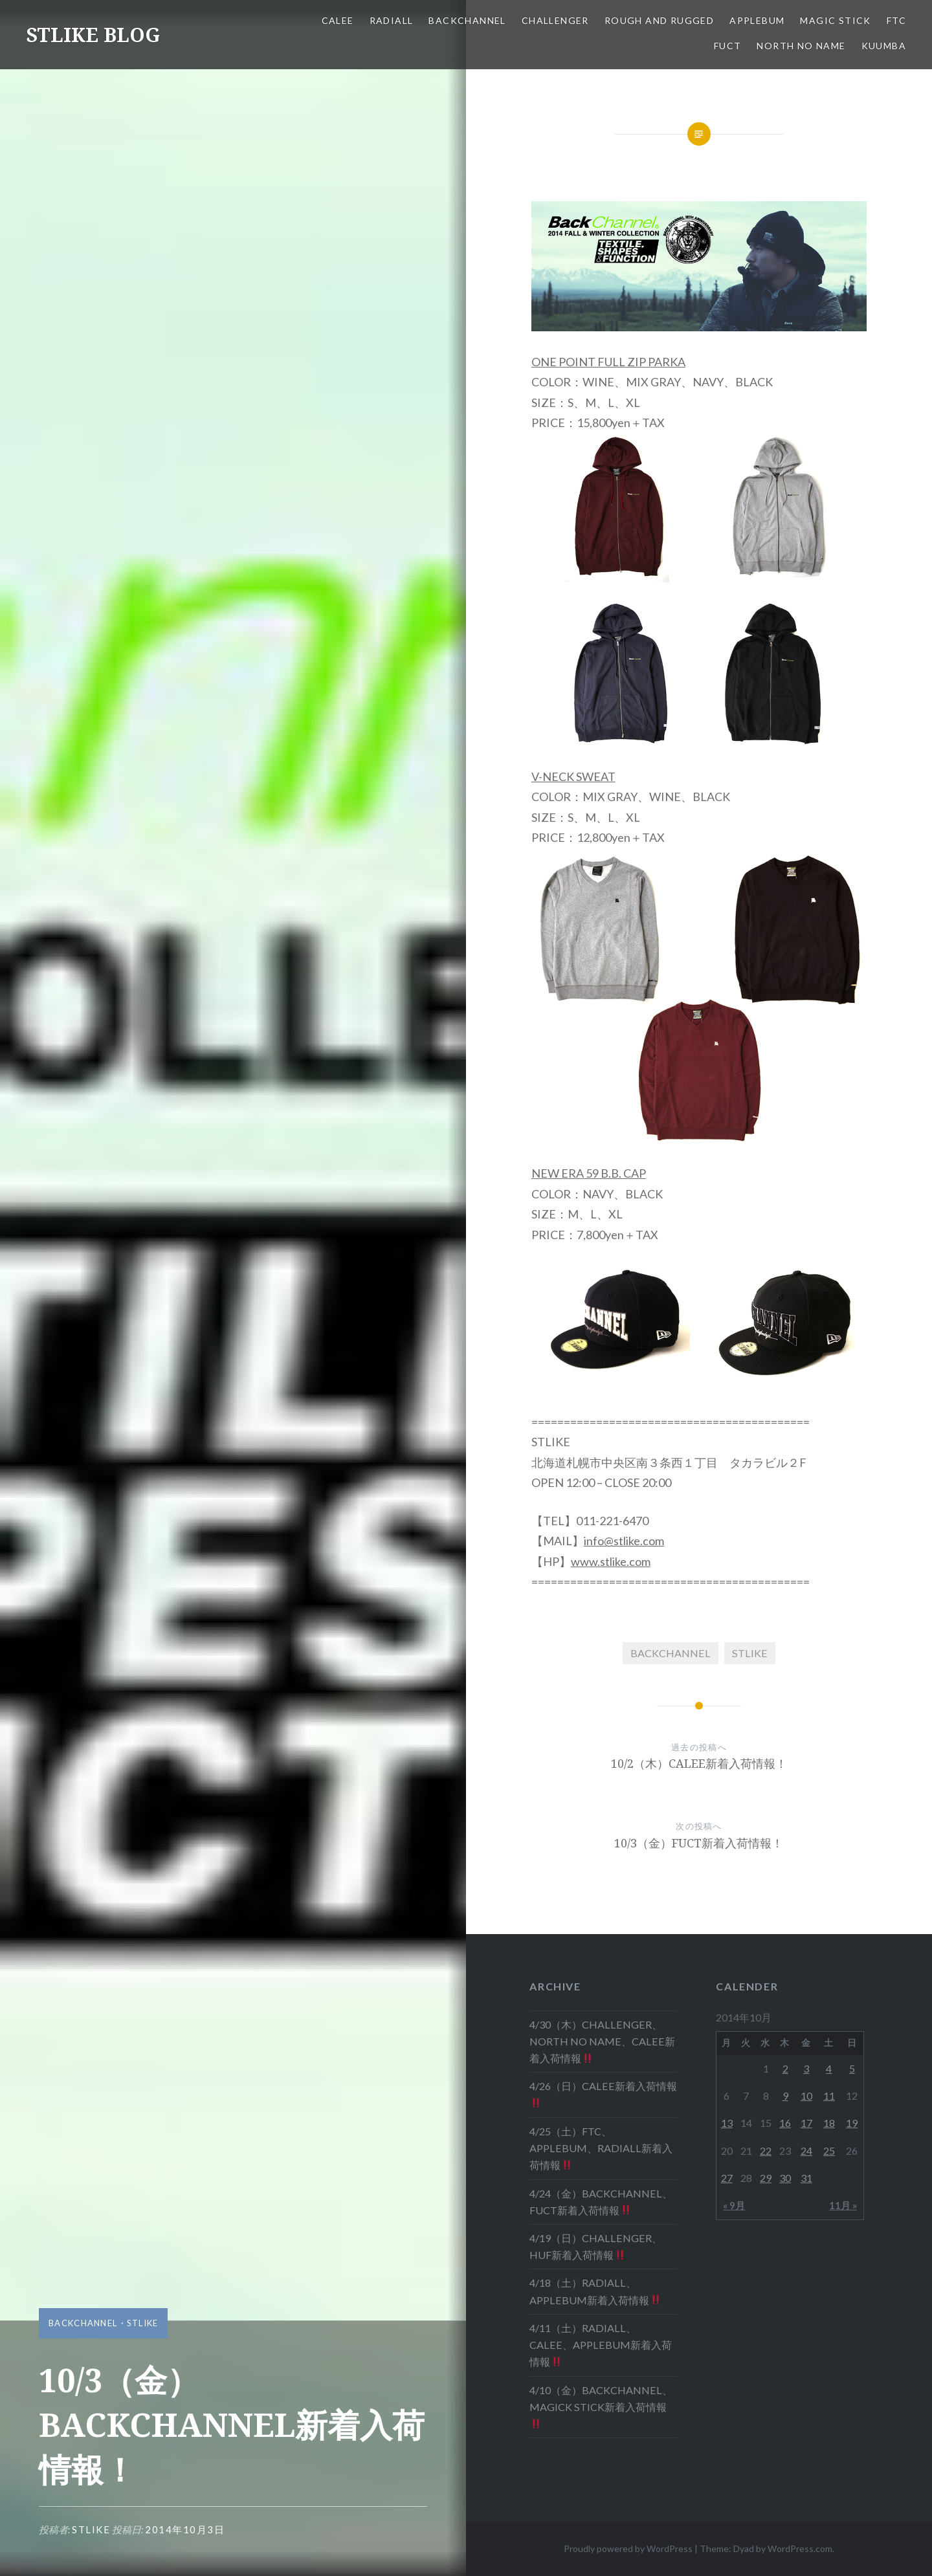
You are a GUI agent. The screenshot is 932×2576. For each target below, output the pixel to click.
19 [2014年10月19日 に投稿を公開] (852, 2123)
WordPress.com (800, 2548)
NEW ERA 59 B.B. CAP (588, 1173)
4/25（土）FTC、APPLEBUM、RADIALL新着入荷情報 (600, 2148)
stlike (91, 2529)
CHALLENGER (555, 20)
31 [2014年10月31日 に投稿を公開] (806, 2178)
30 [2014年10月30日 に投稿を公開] (785, 2178)
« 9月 (734, 2205)
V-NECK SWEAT (573, 776)
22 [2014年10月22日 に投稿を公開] (765, 2150)
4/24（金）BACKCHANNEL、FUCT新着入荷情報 (600, 2201)
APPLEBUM (756, 20)
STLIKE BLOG (93, 34)
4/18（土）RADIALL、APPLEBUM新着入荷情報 (594, 2291)
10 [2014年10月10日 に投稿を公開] (806, 2095)
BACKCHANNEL (466, 20)
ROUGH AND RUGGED (659, 20)
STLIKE (143, 2323)
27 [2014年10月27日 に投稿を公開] (727, 2178)
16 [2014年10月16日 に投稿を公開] (785, 2123)
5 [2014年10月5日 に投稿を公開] (852, 2068)
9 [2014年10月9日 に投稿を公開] (785, 2095)
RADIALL (392, 20)
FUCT (728, 45)
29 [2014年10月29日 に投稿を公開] (765, 2178)
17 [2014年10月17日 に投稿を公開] (806, 2123)
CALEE (338, 20)
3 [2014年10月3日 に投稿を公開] (806, 2068)
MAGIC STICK (835, 20)
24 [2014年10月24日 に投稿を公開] (806, 2150)
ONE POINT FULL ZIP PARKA (608, 362)
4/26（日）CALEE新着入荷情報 (603, 2094)
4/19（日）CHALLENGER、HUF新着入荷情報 (595, 2246)
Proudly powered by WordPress (628, 2548)
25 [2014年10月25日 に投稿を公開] (829, 2150)
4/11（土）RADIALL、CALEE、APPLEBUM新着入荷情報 (600, 2345)
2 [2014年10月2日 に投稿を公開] (785, 2068)
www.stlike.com (610, 1561)
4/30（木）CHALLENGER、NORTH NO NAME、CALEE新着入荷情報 (602, 2041)
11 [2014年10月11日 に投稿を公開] (829, 2095)
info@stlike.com (624, 1541)
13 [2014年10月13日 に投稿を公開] (727, 2123)
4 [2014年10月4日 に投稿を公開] (829, 2068)
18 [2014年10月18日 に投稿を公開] (829, 2123)
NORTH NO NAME (801, 45)
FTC (896, 20)
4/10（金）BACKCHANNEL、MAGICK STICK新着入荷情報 (600, 2406)
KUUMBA (883, 45)
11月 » (843, 2205)
